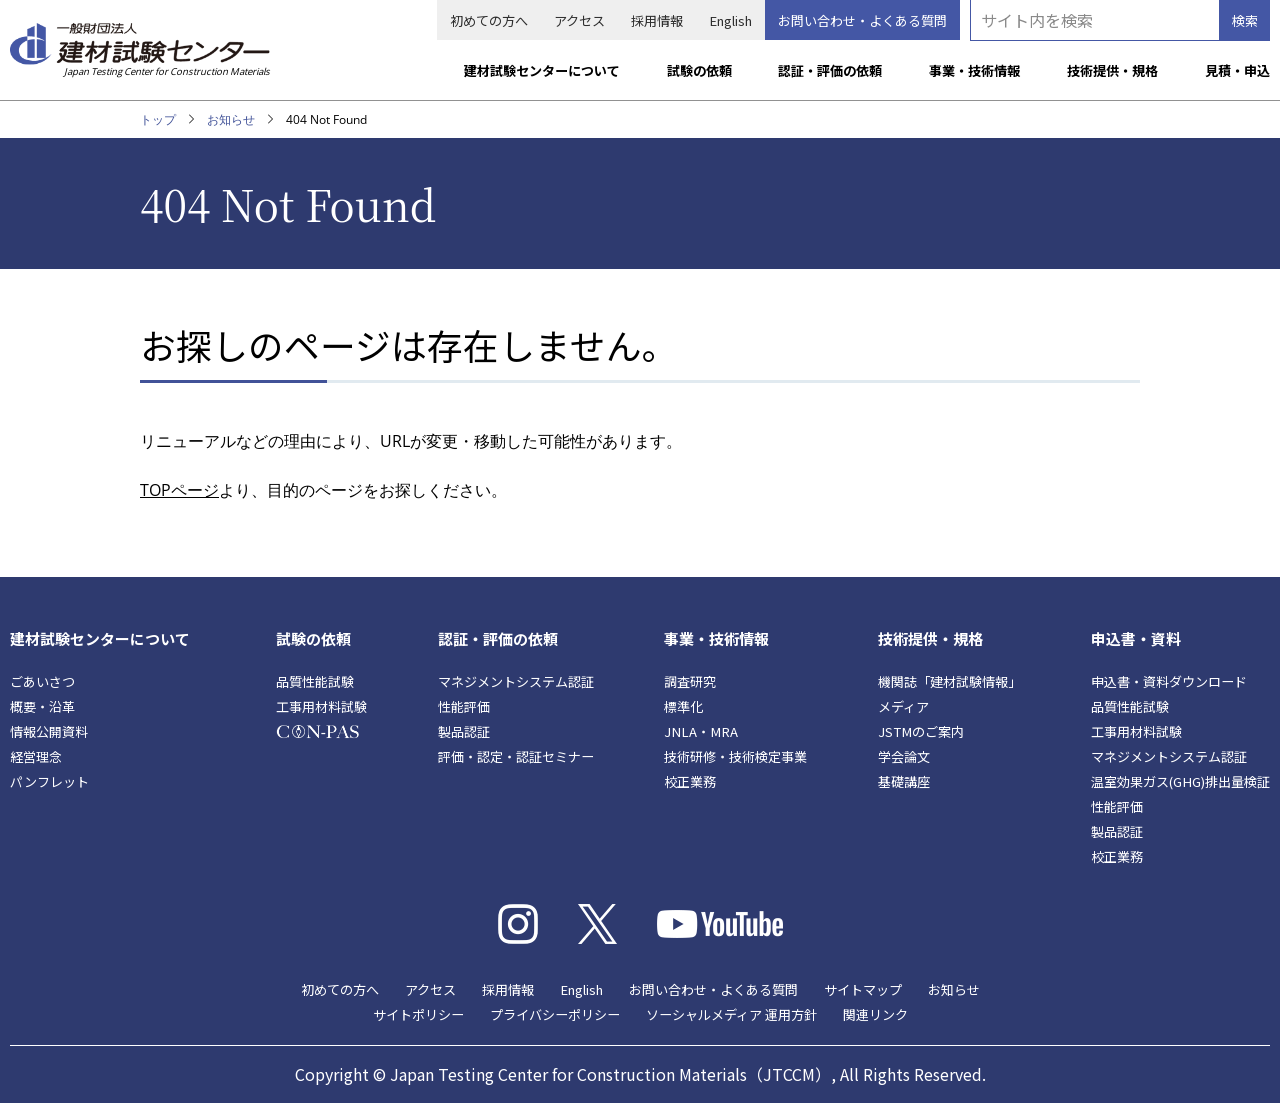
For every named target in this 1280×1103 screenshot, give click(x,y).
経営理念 (36, 756)
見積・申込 (1237, 70)
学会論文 (904, 756)
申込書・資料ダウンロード (1169, 681)
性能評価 (464, 706)
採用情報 (657, 20)
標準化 (683, 706)
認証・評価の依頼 (830, 70)
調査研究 (690, 681)
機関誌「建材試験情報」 (949, 681)
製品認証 (464, 731)
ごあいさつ (42, 681)
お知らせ (231, 119)
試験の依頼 (699, 70)
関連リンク (875, 1014)
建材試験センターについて (542, 70)
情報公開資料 (49, 731)
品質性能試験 (315, 681)
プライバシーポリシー (555, 1014)
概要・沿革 (42, 706)
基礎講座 (904, 781)
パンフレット (49, 781)
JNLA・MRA (701, 731)
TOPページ (179, 490)
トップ (158, 119)
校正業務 (690, 781)
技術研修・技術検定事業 (735, 756)
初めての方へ (489, 20)
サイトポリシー (418, 1014)
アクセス (579, 20)
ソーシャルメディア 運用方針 (731, 1014)
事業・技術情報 (974, 70)
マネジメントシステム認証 (516, 681)
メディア (903, 706)
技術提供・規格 (1112, 70)
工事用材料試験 (321, 706)
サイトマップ (863, 989)
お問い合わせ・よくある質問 (862, 20)
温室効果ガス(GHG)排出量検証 (1180, 781)
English (730, 20)
